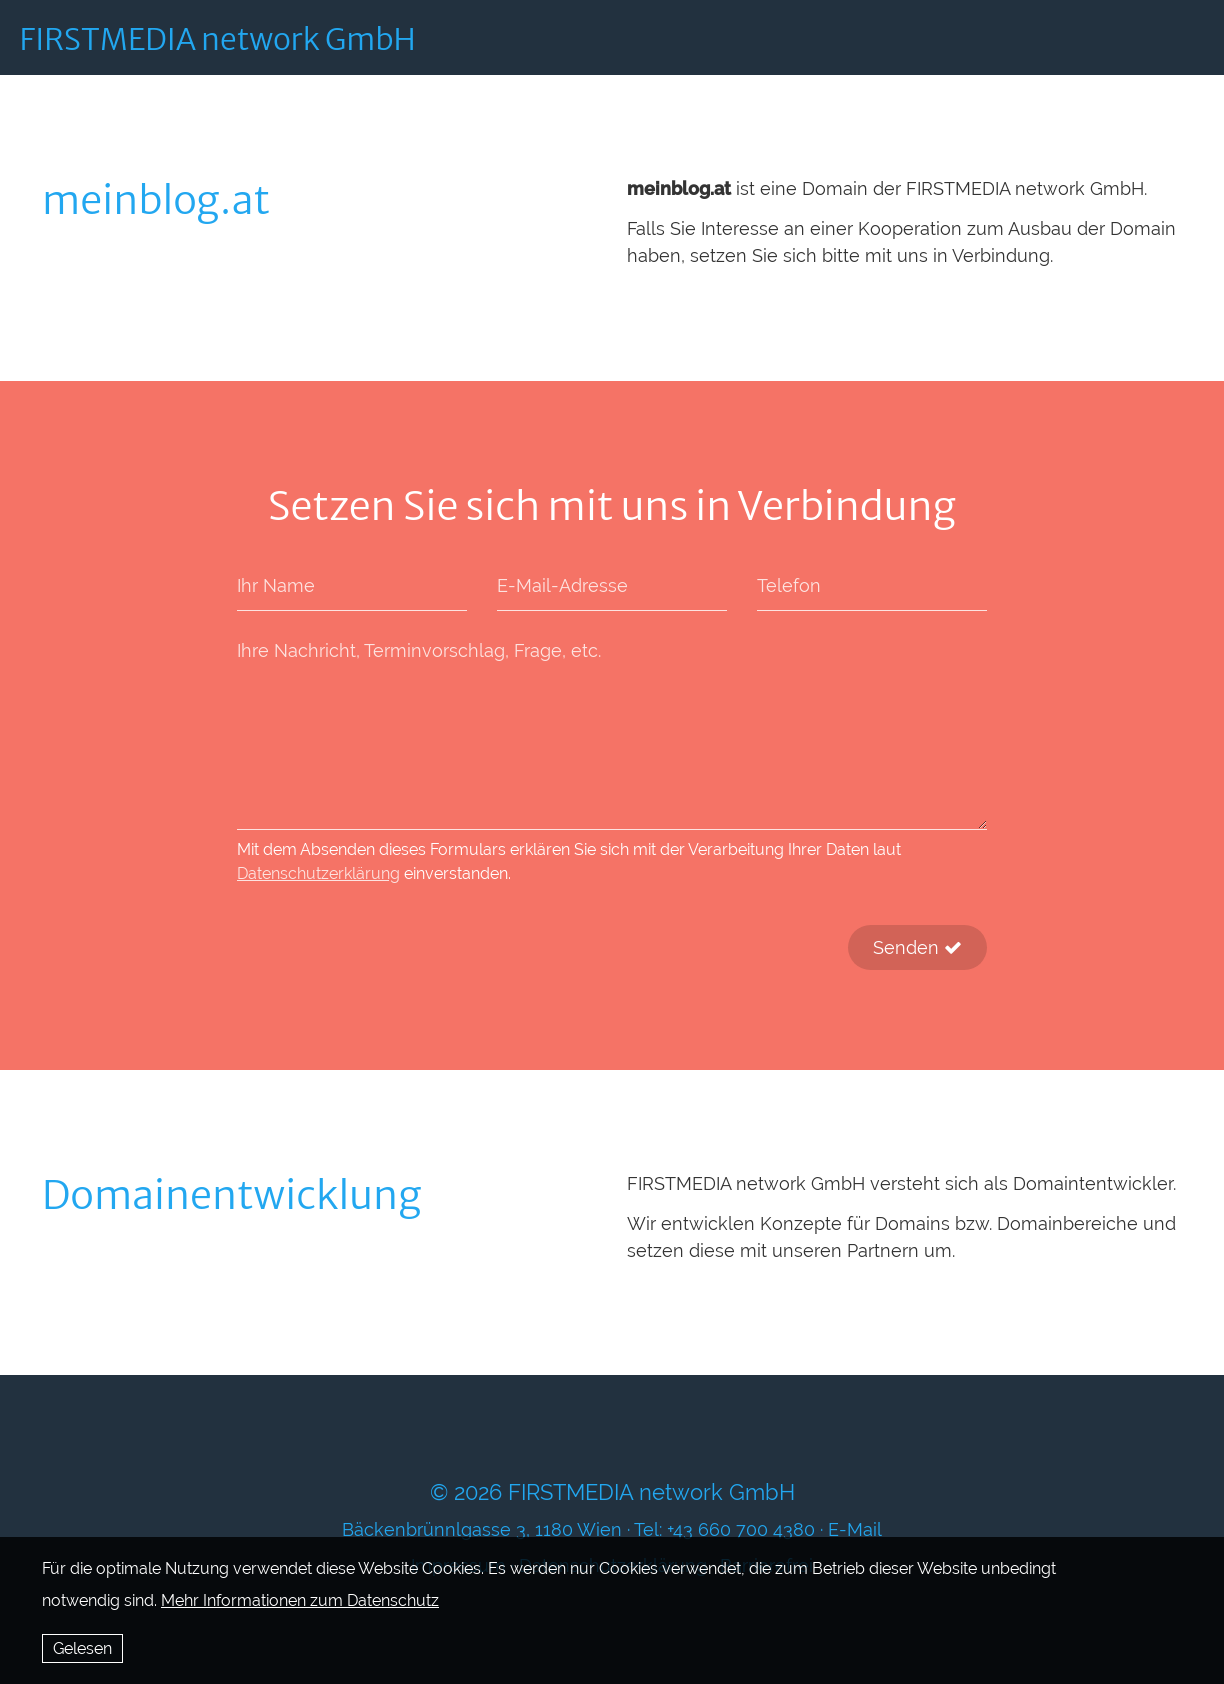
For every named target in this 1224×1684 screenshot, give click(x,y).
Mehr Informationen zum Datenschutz (300, 1600)
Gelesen (82, 1648)
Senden (917, 947)
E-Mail (855, 1529)
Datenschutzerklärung (318, 873)
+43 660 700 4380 (741, 1529)
